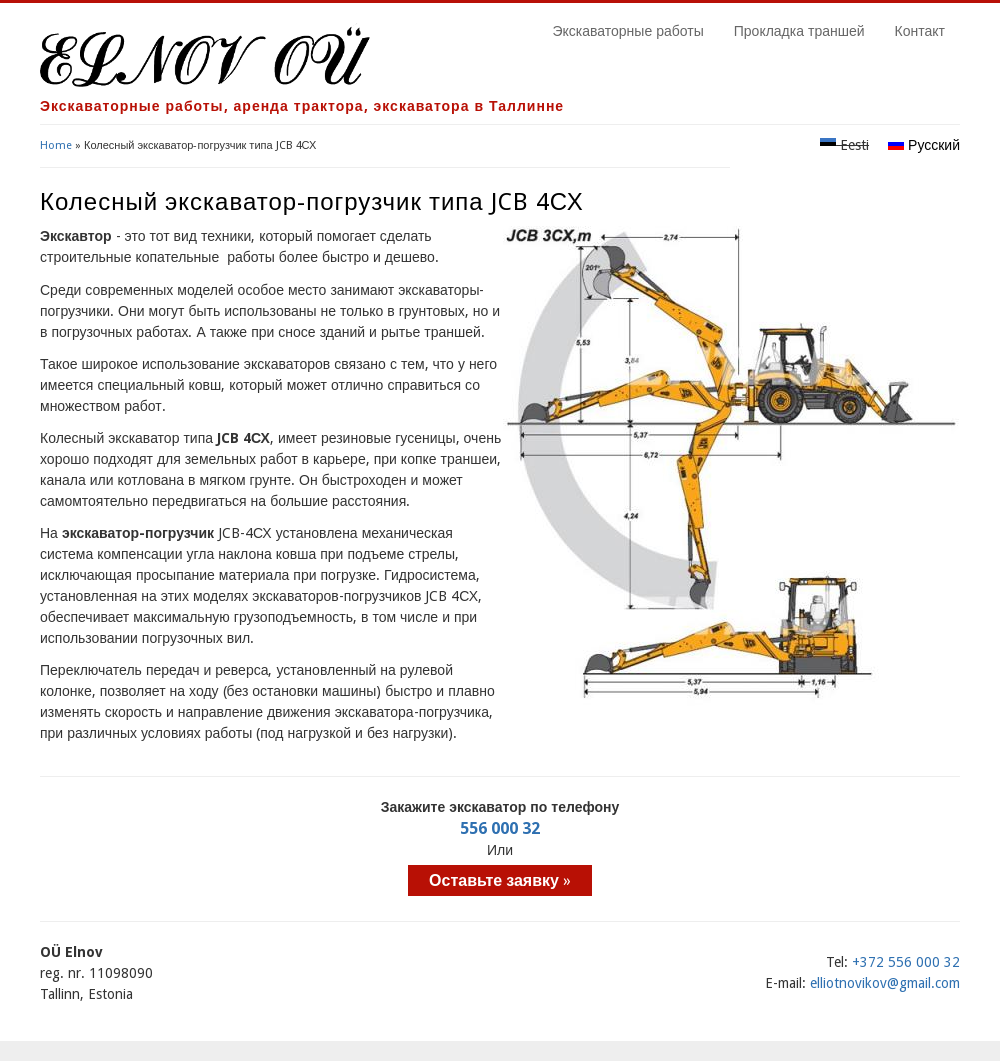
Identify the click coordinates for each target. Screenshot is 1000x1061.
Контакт (920, 31)
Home (56, 145)
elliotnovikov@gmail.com (885, 983)
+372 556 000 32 (906, 962)
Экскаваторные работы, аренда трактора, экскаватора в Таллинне (302, 106)
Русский (924, 145)
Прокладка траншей (799, 31)
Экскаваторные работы (627, 31)
